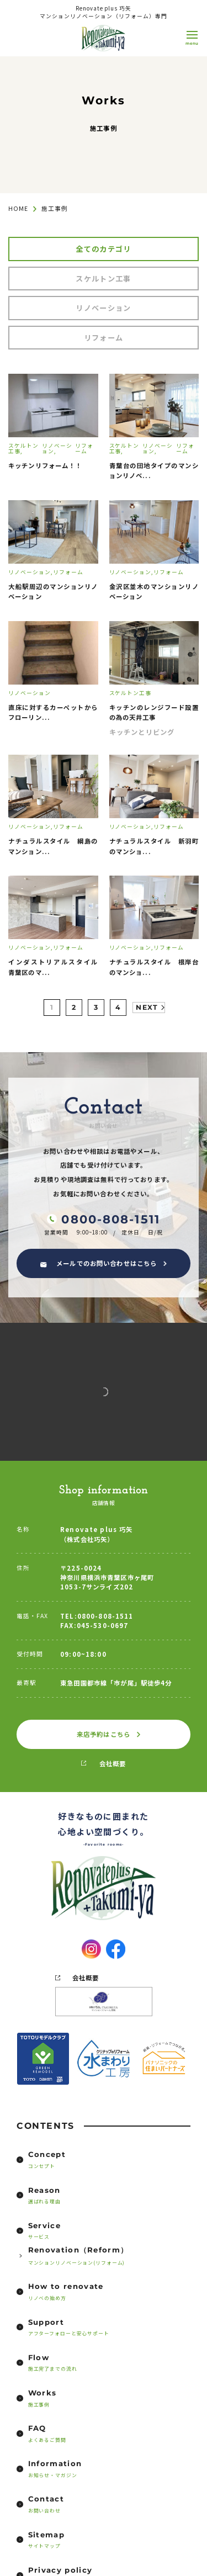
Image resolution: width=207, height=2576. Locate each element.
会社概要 (112, 1763)
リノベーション (103, 308)
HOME (18, 208)
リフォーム (104, 337)
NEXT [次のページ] (147, 1007)
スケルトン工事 (103, 278)
